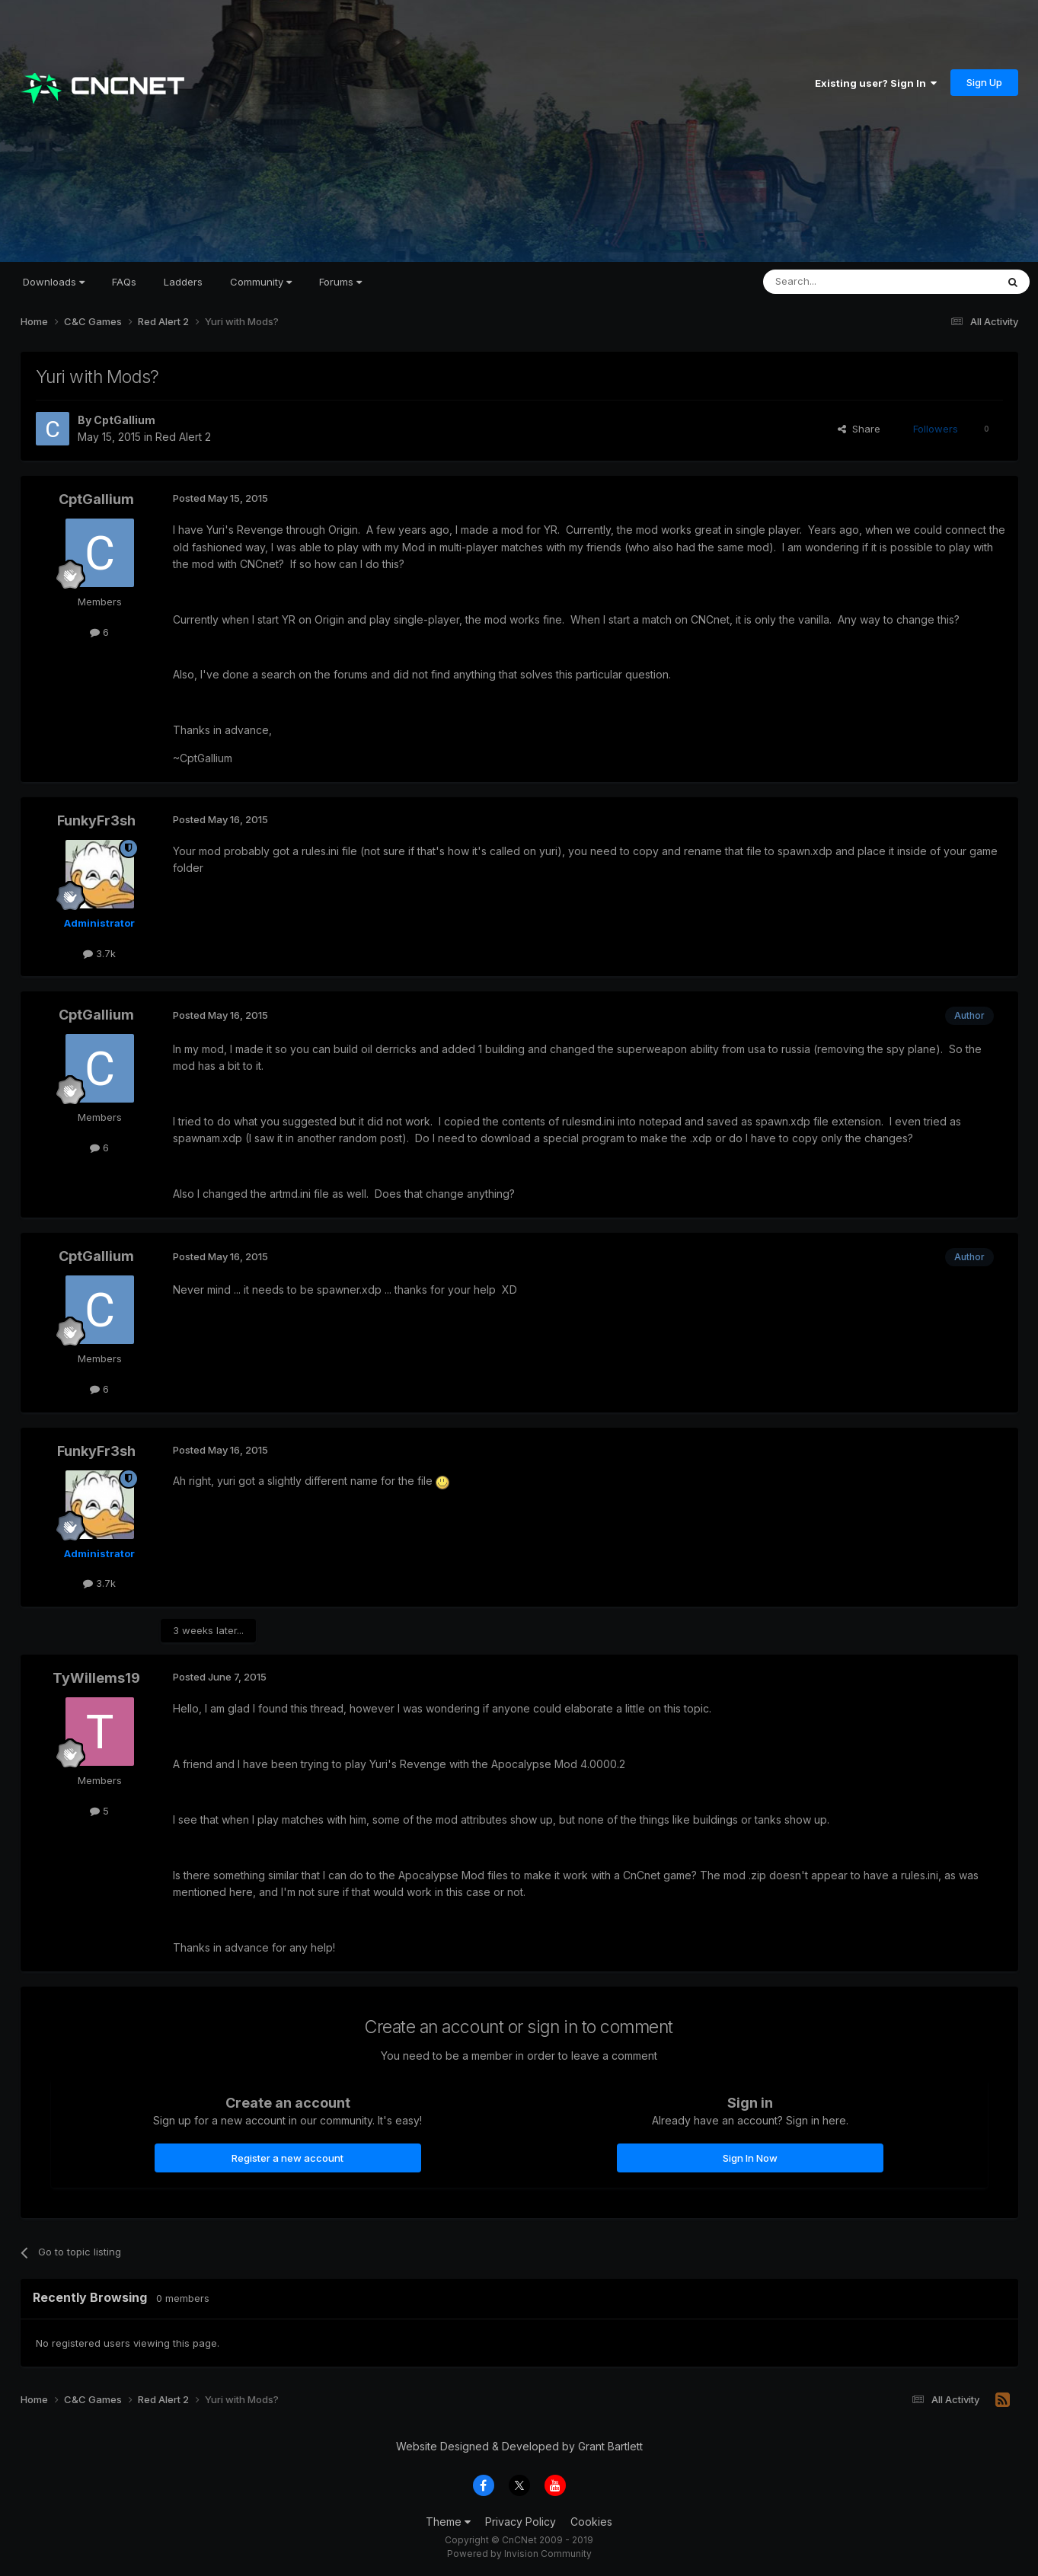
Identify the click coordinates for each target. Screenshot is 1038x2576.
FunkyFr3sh (96, 820)
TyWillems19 (96, 1678)
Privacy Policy (520, 2521)
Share (859, 429)
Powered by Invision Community (519, 2553)
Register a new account (287, 2158)
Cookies (591, 2521)
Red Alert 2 (183, 436)
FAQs (124, 282)
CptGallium (124, 419)
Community (261, 282)
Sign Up (984, 82)
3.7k (99, 953)
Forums (340, 282)
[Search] (840, 282)
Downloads (54, 282)
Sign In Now (750, 2158)
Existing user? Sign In (876, 83)
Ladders (183, 282)
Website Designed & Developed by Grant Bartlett (519, 2446)
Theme (448, 2521)
